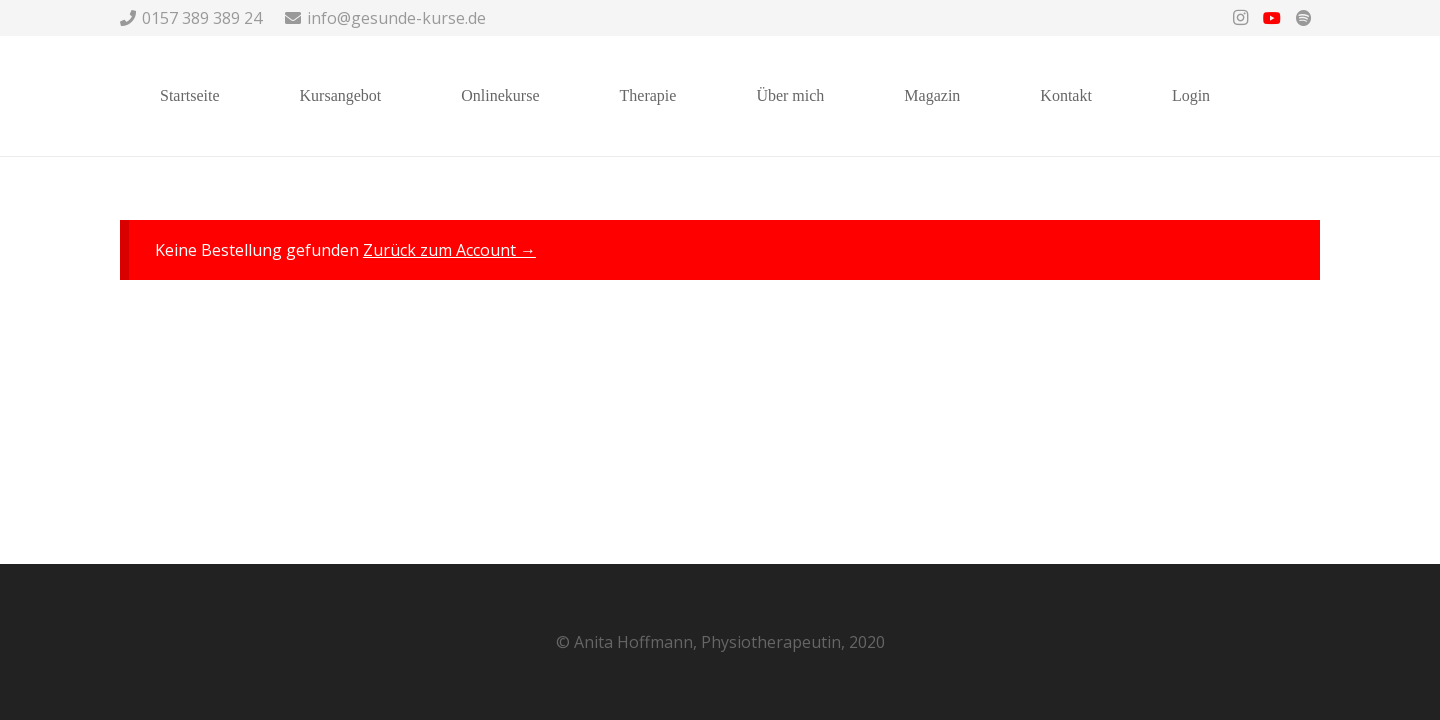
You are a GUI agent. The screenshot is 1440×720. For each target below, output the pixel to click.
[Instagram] (1240, 18)
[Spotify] (1304, 18)
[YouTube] (1272, 18)
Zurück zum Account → (449, 250)
